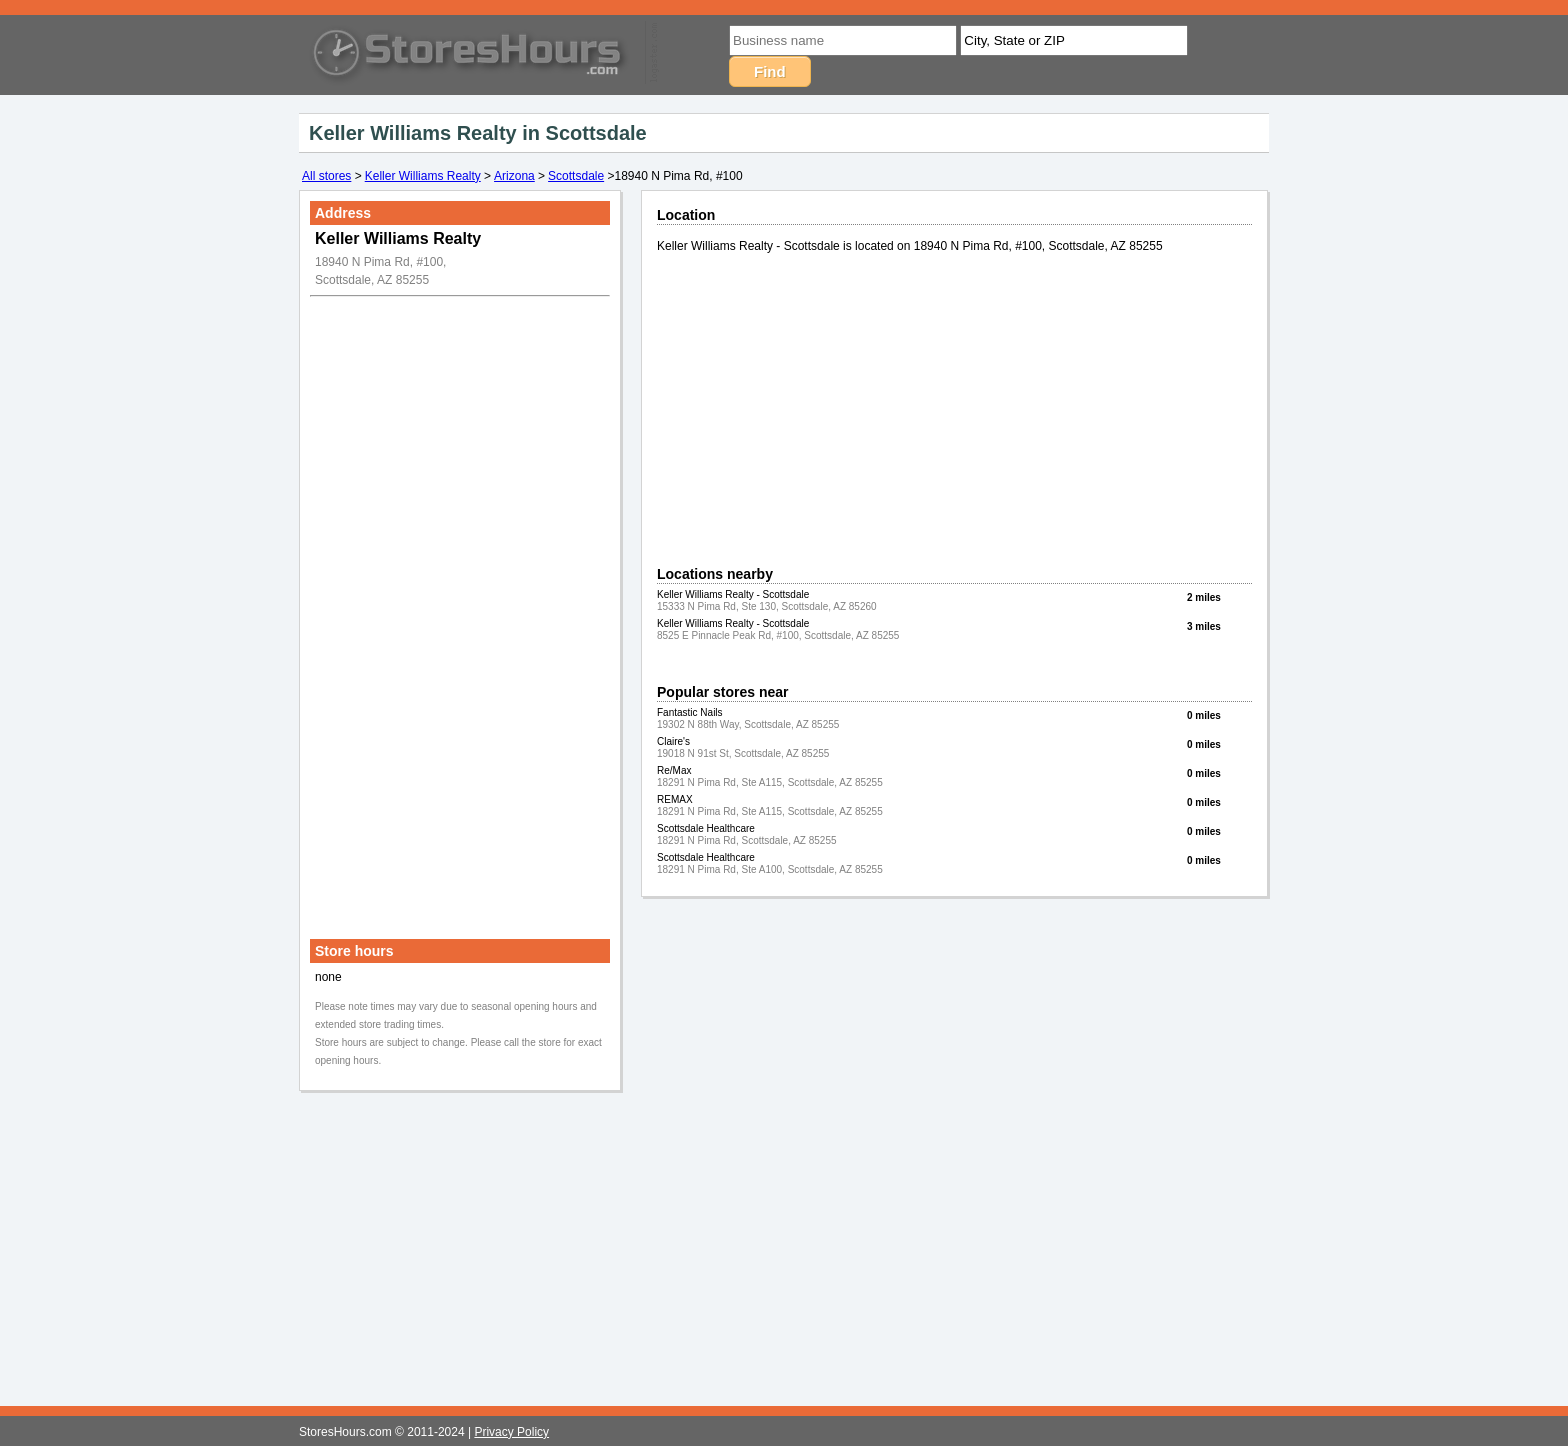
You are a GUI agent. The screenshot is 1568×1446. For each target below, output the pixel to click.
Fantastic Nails (690, 712)
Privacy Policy (511, 1432)
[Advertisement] (460, 603)
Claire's (673, 741)
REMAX (675, 799)
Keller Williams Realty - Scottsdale (733, 594)
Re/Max (674, 770)
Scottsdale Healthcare (706, 828)
